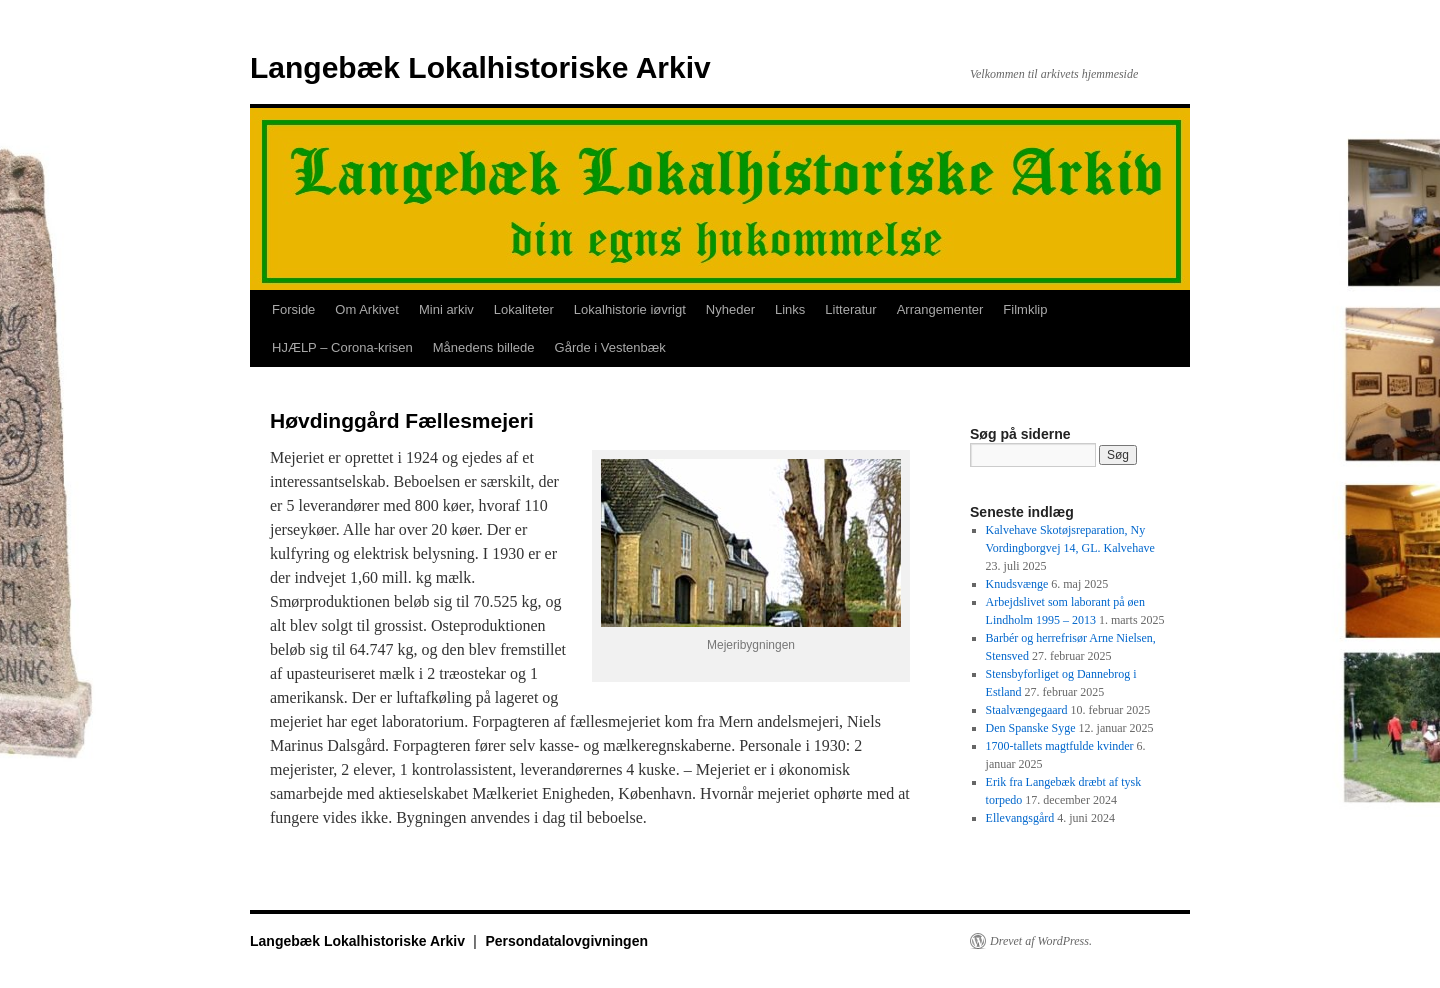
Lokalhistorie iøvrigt (630, 309)
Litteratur (850, 309)
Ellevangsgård (1020, 818)
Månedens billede (484, 347)
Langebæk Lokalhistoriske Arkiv (480, 67)
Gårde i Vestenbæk (610, 347)
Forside (293, 309)
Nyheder (730, 309)
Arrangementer (940, 309)
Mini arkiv (446, 309)
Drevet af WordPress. (1041, 941)
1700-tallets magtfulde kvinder (1060, 746)
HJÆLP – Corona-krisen (342, 347)
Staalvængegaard (1027, 710)
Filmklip (1025, 309)
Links (790, 309)
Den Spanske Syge (1031, 728)
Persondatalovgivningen (566, 941)
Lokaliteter (524, 309)
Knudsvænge (1017, 584)
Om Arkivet (367, 309)
